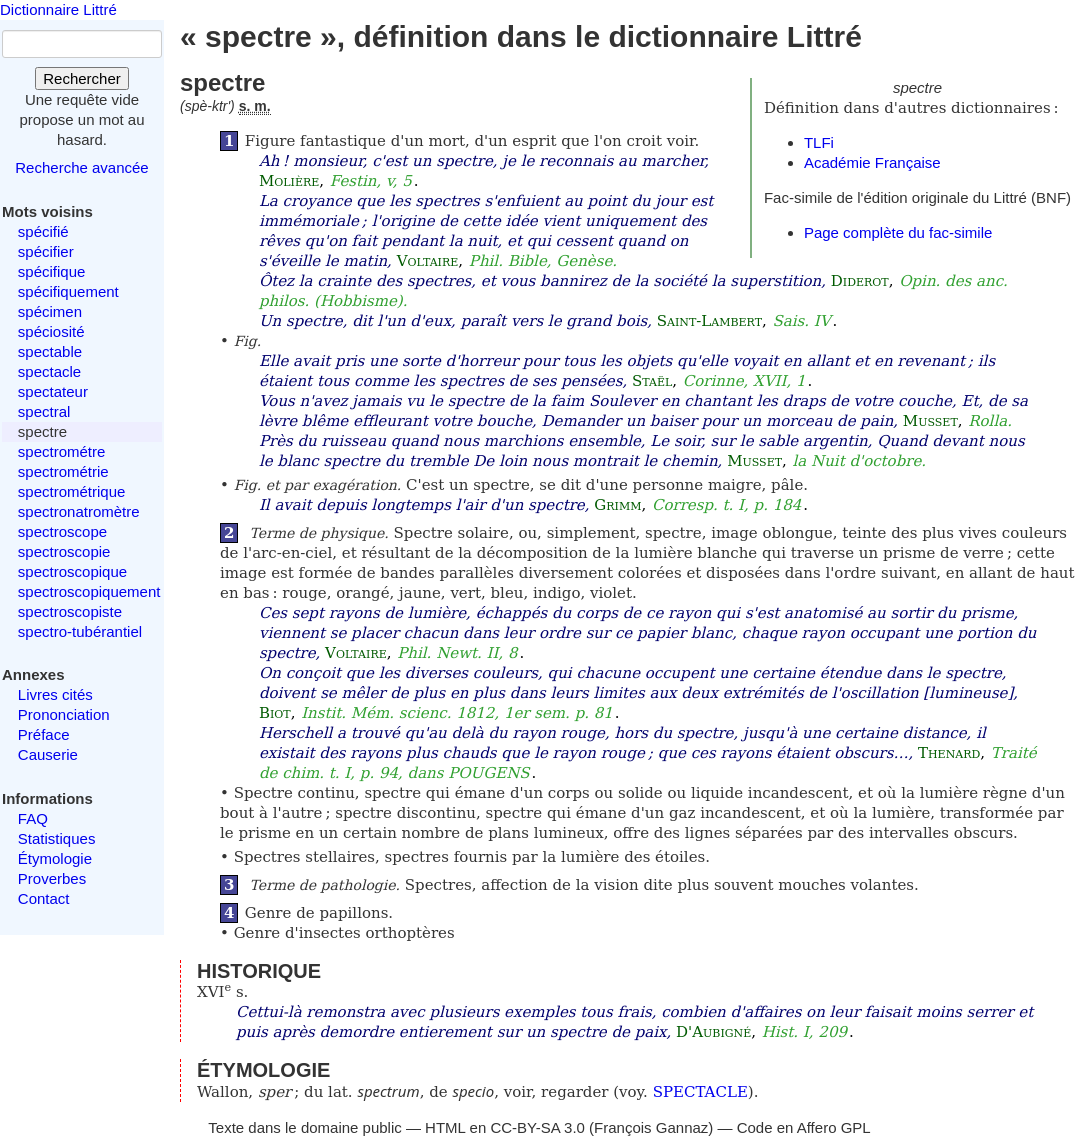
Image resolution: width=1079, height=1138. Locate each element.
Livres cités (55, 694)
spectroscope (62, 531)
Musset (930, 421)
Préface (44, 734)
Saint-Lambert (709, 321)
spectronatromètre (79, 511)
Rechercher (82, 78)
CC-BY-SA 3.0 (537, 1127)
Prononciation (64, 714)
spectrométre (62, 451)
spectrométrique (72, 491)
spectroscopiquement (89, 591)
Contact (44, 898)
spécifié (43, 231)
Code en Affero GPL (804, 1127)
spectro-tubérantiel (80, 631)
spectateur (53, 391)
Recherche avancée (81, 167)
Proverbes (52, 878)
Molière (289, 181)
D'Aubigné (713, 1032)
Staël (652, 381)
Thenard (949, 753)
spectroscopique (72, 571)
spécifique (52, 271)
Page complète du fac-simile (898, 232)
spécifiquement (68, 291)
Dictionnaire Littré (58, 9)
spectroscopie (64, 551)
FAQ (33, 818)
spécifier (46, 251)
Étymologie (55, 858)
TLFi (819, 142)
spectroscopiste (70, 611)
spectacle (49, 371)
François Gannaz (651, 1127)
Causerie (48, 754)
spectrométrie (63, 471)
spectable (50, 351)
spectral (44, 411)
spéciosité (51, 331)
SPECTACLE (700, 1092)
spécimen (50, 311)
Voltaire (428, 261)
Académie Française (872, 162)
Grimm (617, 505)
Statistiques (57, 838)
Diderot (860, 281)
